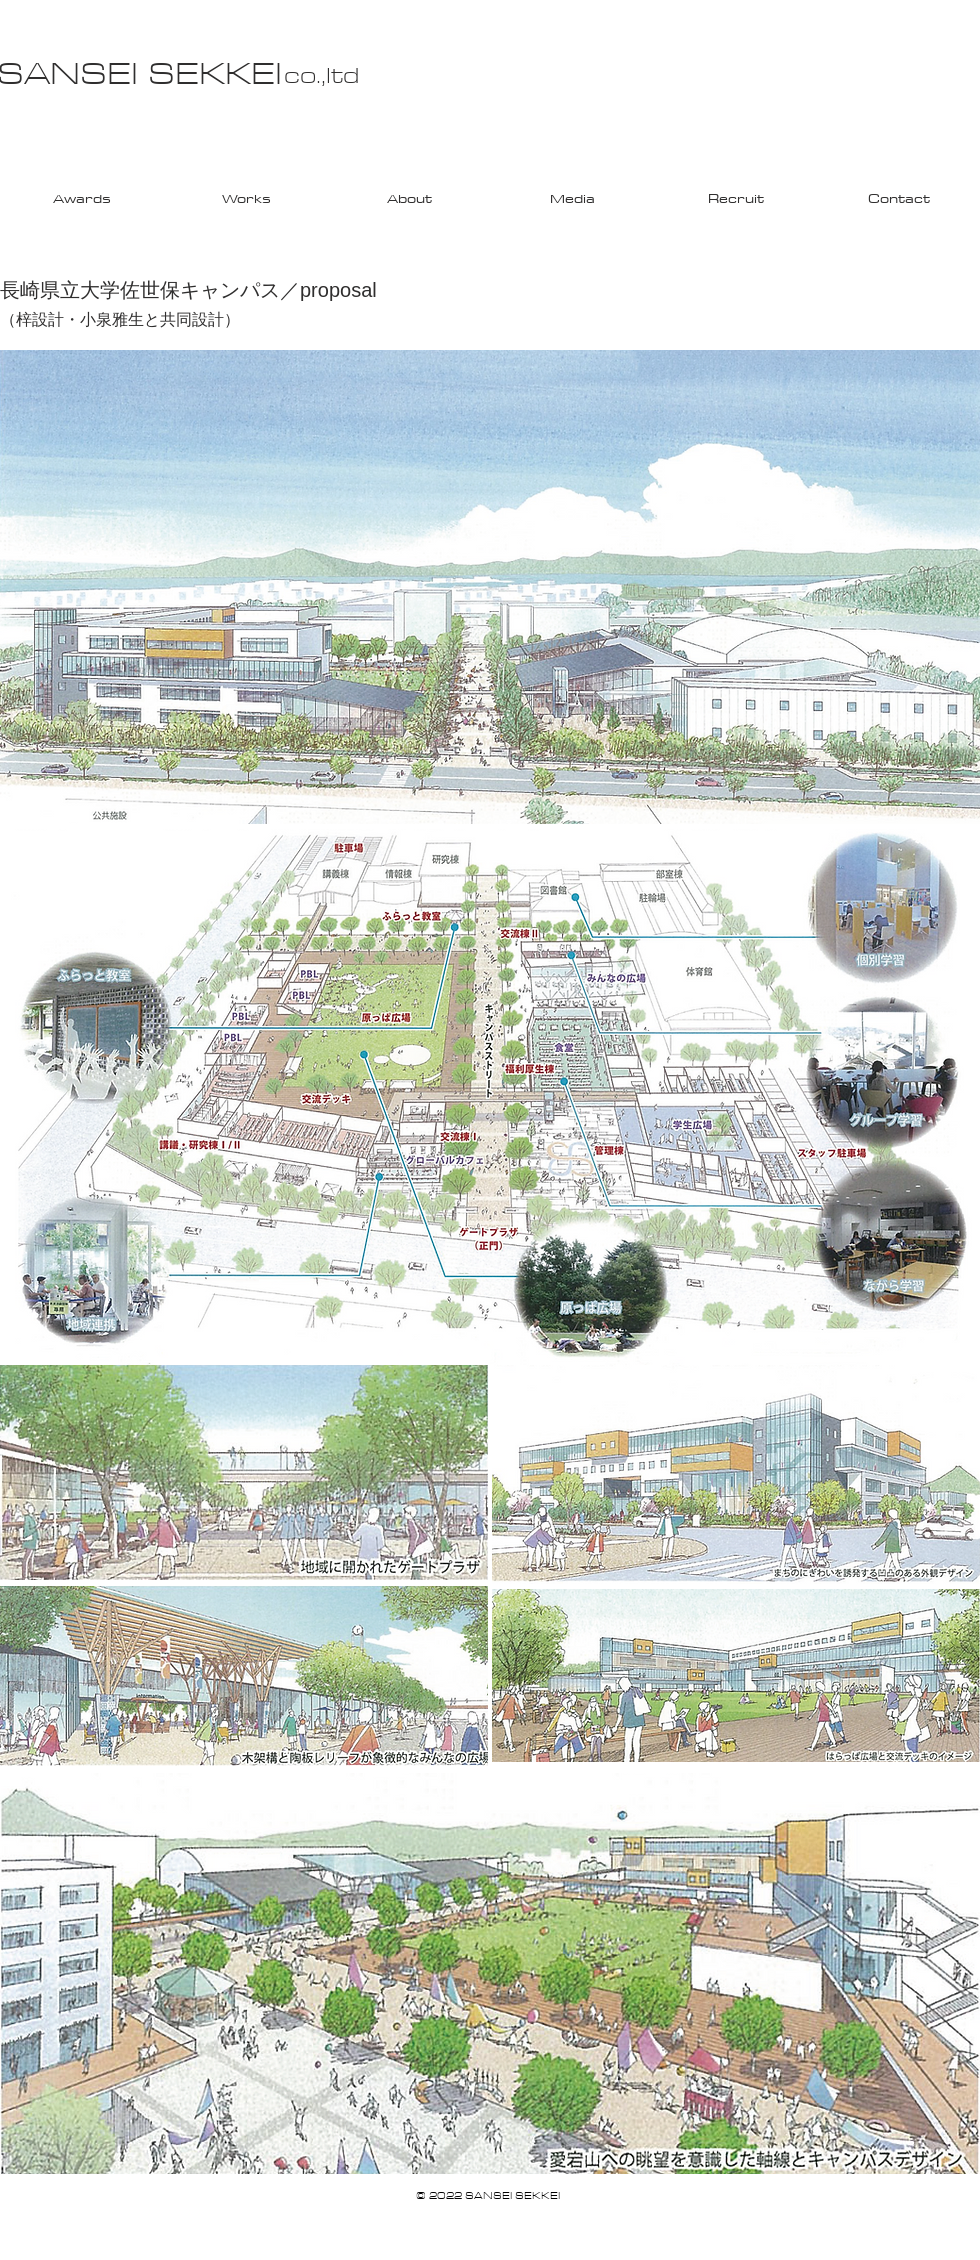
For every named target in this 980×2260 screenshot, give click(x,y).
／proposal (328, 290)
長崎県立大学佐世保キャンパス (140, 290)
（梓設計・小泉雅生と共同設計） (120, 319)
